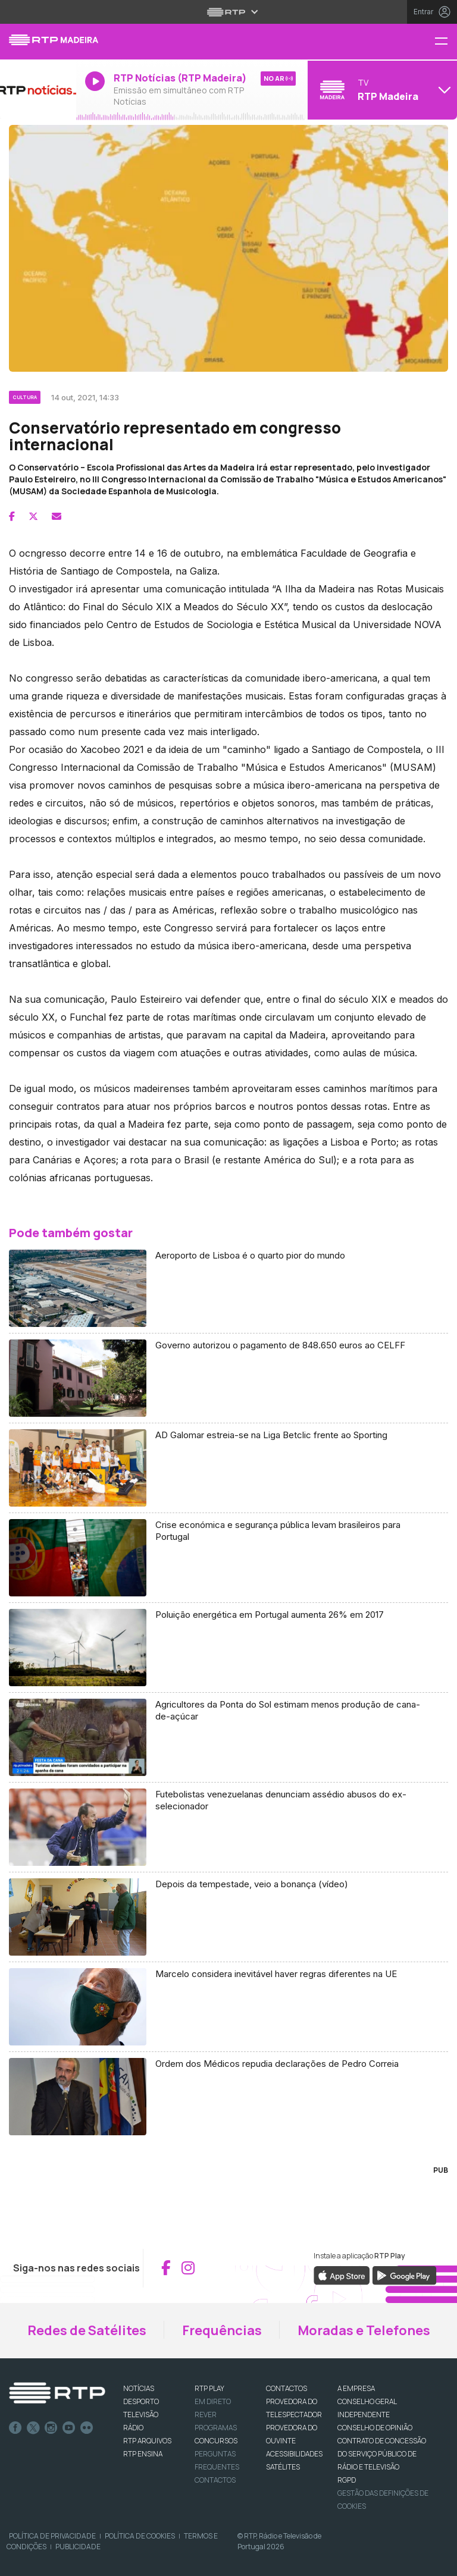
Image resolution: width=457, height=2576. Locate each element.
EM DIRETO (213, 2401)
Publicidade (78, 2547)
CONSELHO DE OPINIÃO (374, 2428)
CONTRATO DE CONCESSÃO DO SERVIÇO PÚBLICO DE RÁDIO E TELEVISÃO (381, 2454)
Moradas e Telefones (364, 2330)
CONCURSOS (216, 2441)
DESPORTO (141, 2401)
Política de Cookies (140, 2536)
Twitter (33, 2427)
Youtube (69, 2427)
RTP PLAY (209, 2388)
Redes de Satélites (86, 2330)
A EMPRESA (356, 2388)
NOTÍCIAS (138, 2388)
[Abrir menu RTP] (229, 12)
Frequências (222, 2330)
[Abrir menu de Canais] (381, 89)
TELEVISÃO (140, 2414)
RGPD (346, 2480)
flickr (86, 2427)
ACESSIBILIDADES (294, 2454)
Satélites (283, 2467)
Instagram (51, 2427)
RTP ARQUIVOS (147, 2441)
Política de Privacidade (52, 2536)
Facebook (15, 2427)
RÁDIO (133, 2428)
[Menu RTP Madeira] (445, 42)
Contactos (215, 2480)
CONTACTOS (286, 2388)
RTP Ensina (142, 2454)
